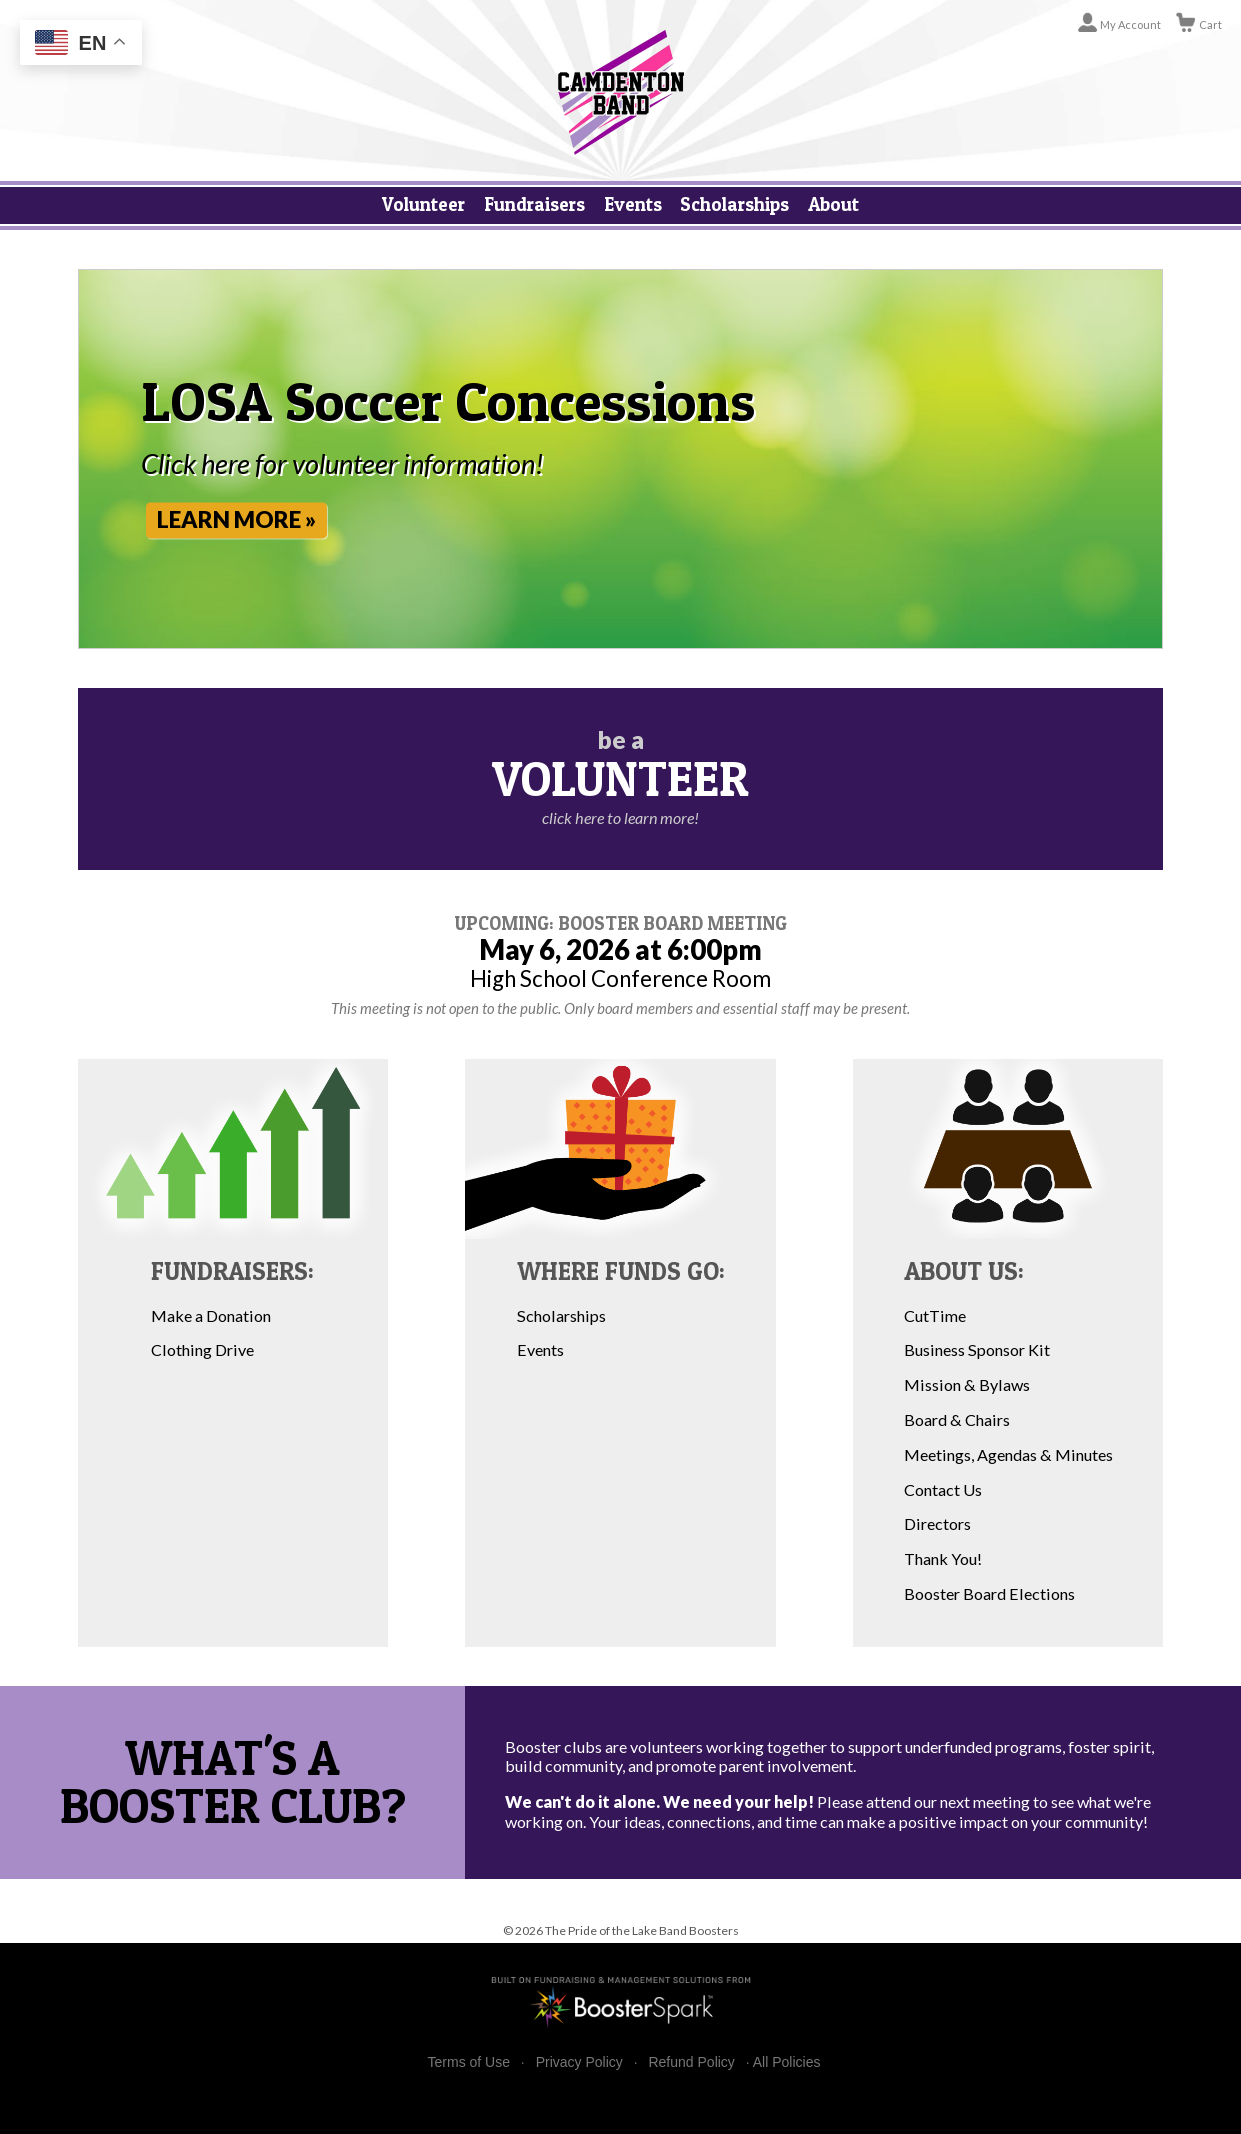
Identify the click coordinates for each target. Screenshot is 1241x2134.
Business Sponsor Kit (977, 1349)
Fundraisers (534, 204)
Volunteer (423, 204)
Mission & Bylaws (967, 1384)
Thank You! (943, 1558)
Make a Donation (211, 1315)
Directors (937, 1523)
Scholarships (734, 204)
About (833, 204)
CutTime (935, 1315)
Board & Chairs (957, 1419)
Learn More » (244, 519)
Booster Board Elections (989, 1593)
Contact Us (943, 1489)
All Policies (787, 2062)
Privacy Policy (579, 2062)
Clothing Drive (202, 1349)
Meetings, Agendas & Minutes (1008, 1454)
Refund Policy (691, 2062)
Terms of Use (469, 2062)
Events (633, 204)
